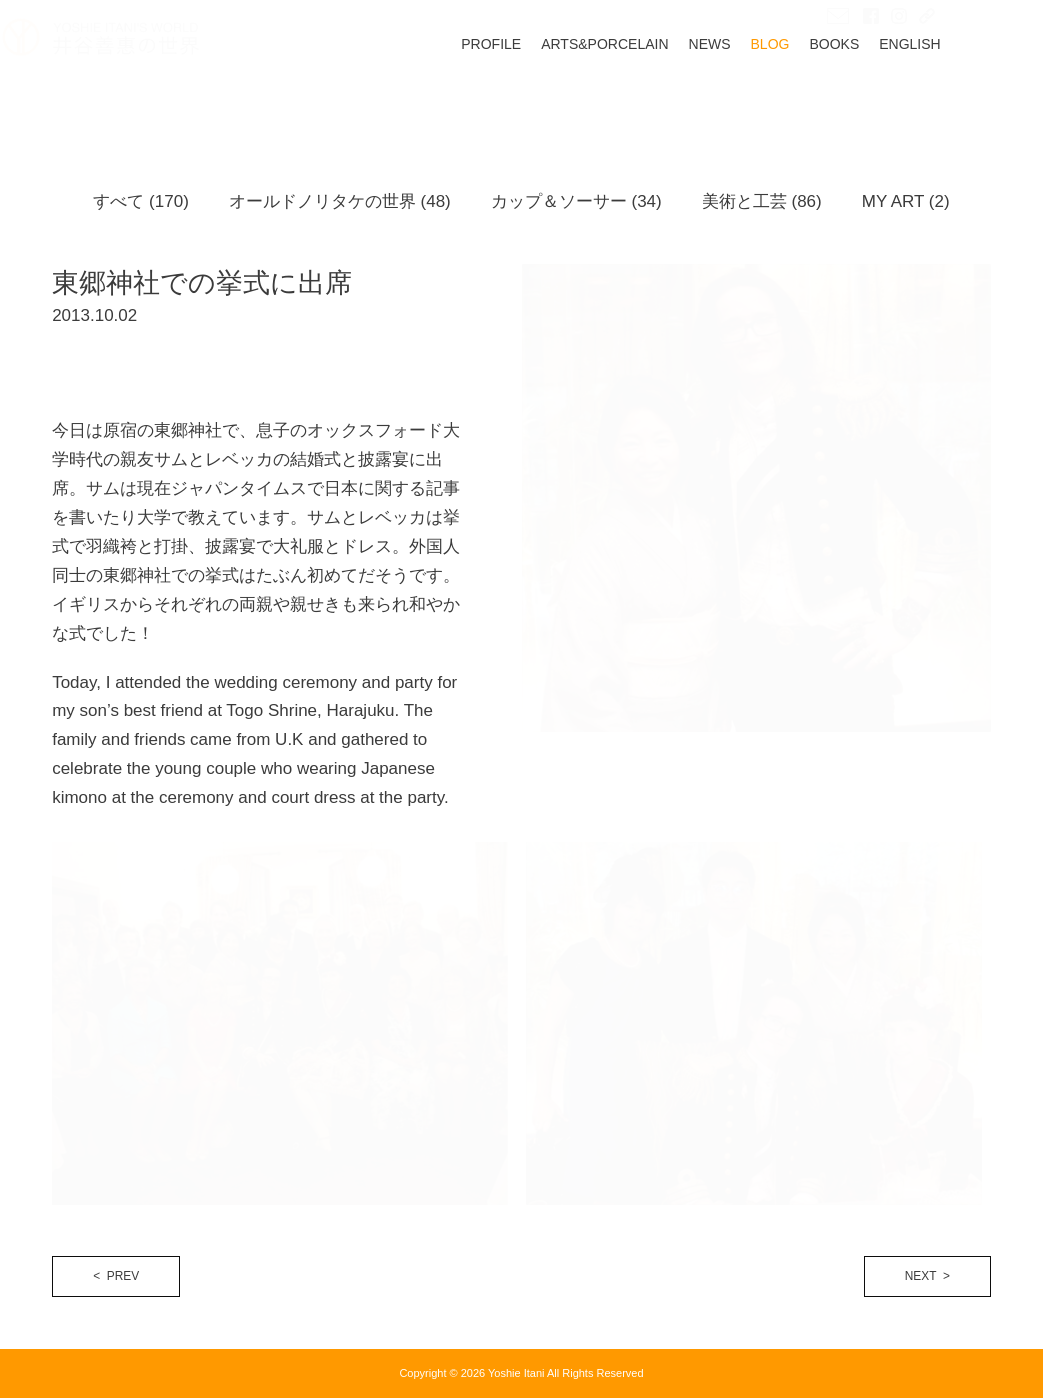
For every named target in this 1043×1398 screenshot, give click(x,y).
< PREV (116, 1276)
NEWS (760, 95)
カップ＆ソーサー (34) (576, 201)
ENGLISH (959, 95)
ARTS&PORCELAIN (654, 95)
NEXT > (927, 1276)
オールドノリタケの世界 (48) (340, 201)
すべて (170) (140, 201)
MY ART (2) (906, 201)
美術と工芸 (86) (762, 201)
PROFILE (541, 95)
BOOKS (885, 95)
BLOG (820, 95)
